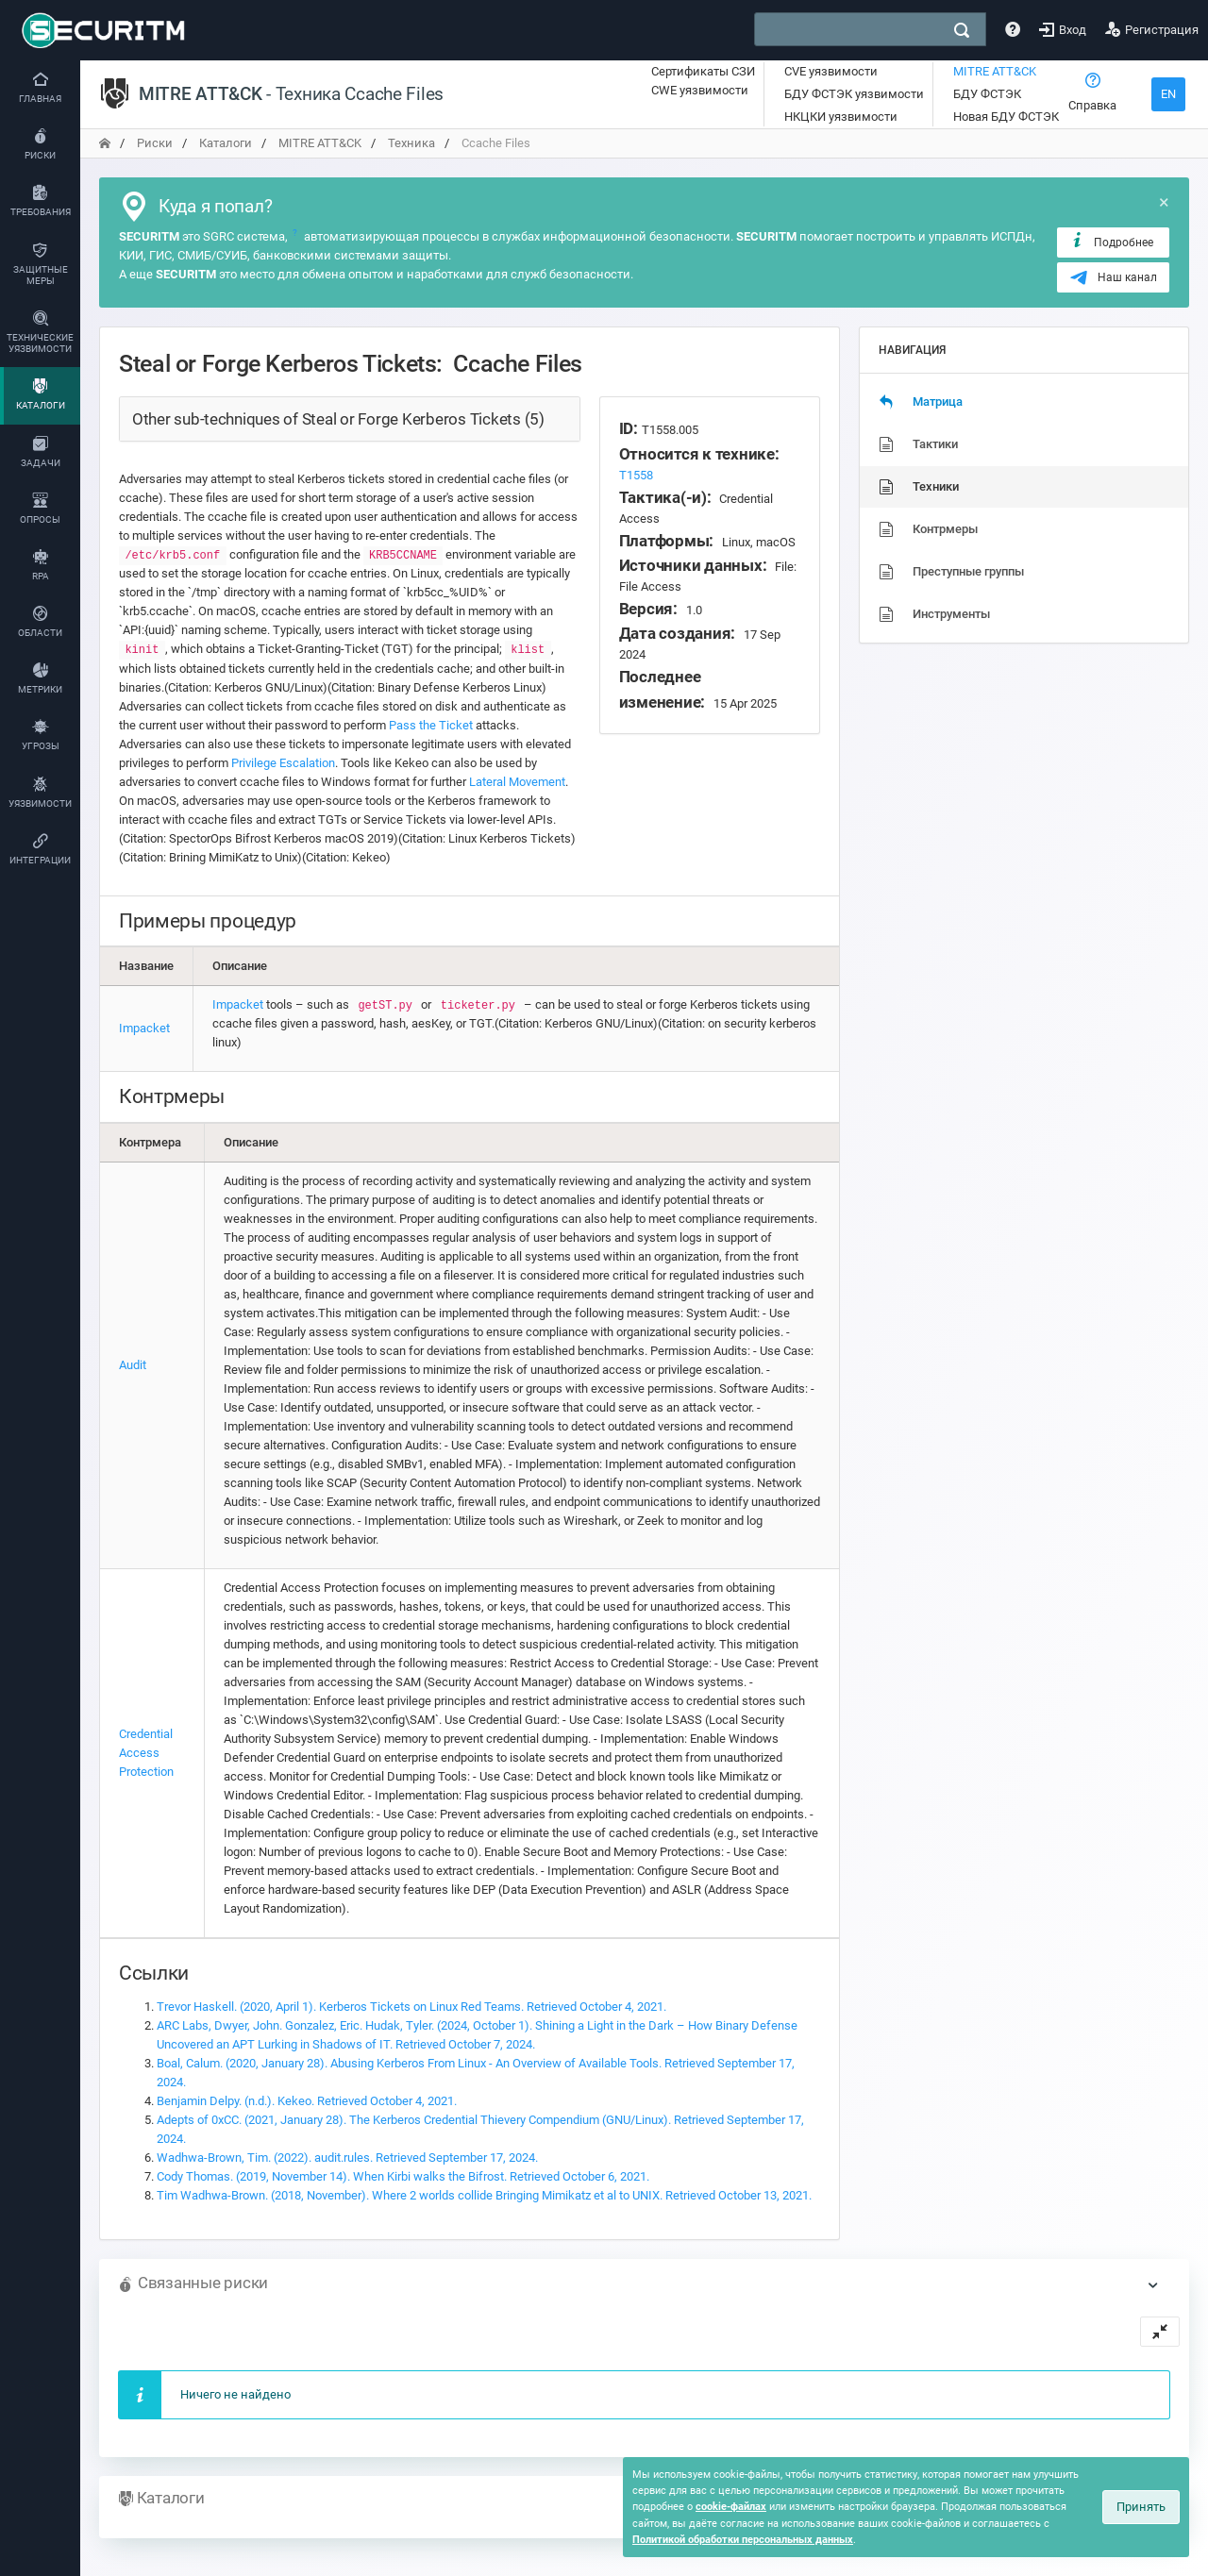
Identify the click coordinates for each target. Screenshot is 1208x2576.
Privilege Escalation (283, 763)
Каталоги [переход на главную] (225, 143)
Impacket (144, 1028)
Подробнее (1111, 241)
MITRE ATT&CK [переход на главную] (319, 143)
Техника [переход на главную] (411, 143)
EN (1168, 94)
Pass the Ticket (431, 725)
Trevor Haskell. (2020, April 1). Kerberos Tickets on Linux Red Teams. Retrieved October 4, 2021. (411, 2006)
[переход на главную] (104, 143)
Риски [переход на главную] (155, 143)
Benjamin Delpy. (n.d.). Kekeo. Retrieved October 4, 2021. (307, 2101)
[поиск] (961, 30)
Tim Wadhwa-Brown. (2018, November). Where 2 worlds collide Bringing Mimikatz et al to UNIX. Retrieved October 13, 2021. (484, 2195)
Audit (132, 1365)
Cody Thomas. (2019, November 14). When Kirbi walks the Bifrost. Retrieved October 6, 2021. (403, 2176)
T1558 (636, 475)
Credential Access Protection (146, 1753)
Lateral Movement (517, 782)
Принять (1141, 2507)
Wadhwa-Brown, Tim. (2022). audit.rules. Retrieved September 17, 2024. (347, 2157)
